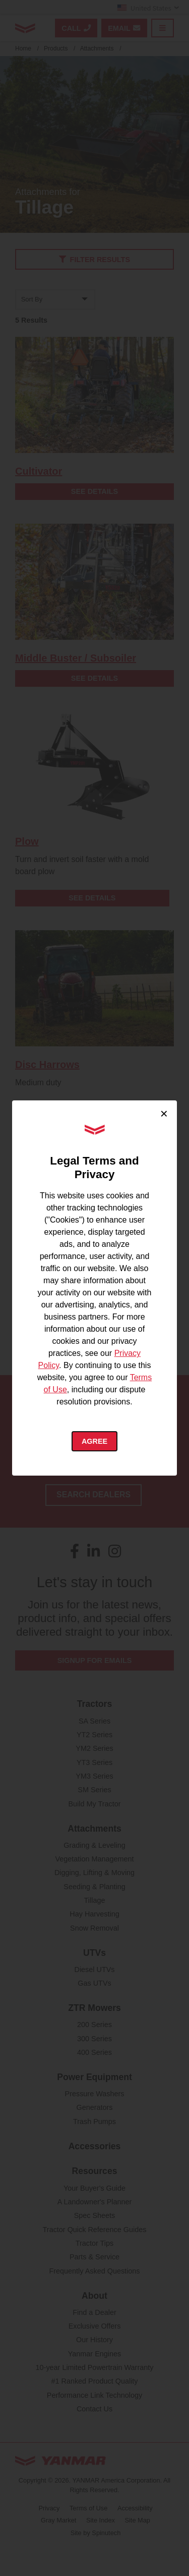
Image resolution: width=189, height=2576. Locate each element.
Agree (94, 1441)
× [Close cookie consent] (164, 1113)
